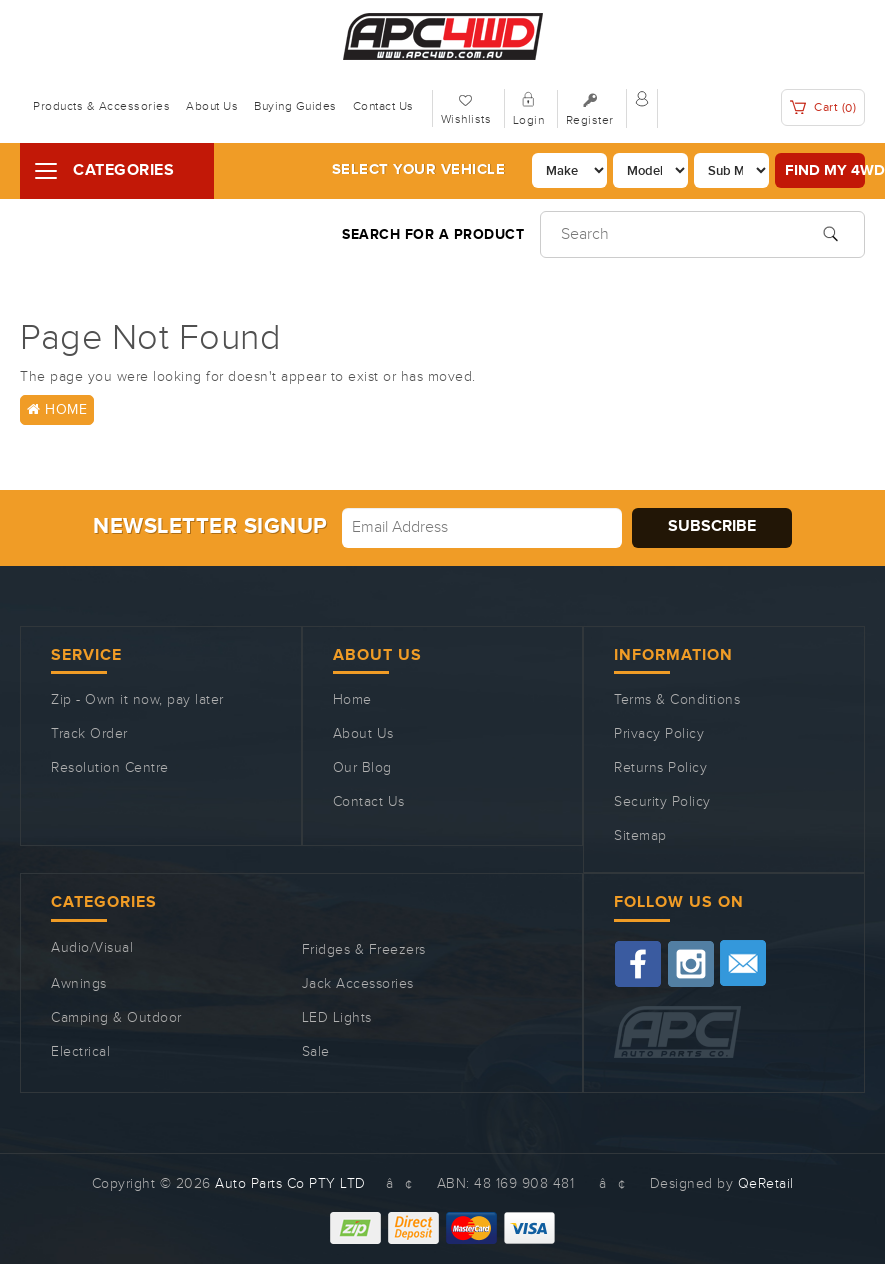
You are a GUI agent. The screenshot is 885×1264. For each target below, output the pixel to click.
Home (57, 410)
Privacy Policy (659, 734)
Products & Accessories (101, 106)
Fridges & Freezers (364, 950)
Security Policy (662, 802)
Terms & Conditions (677, 700)
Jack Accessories (358, 984)
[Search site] (830, 232)
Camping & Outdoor (116, 1018)
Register (590, 120)
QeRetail (766, 1184)
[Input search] (702, 234)
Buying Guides (295, 106)
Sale (316, 1052)
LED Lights (337, 1018)
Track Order (89, 734)
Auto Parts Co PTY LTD (290, 1184)
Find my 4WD (825, 170)
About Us (212, 106)
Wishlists (466, 119)
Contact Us (383, 106)
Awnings (79, 984)
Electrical (80, 1052)
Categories (123, 170)
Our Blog (362, 768)
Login (529, 120)
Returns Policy (660, 768)
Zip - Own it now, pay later (137, 700)
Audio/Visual (92, 948)
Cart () (823, 107)
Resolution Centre (110, 768)
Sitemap (640, 836)
